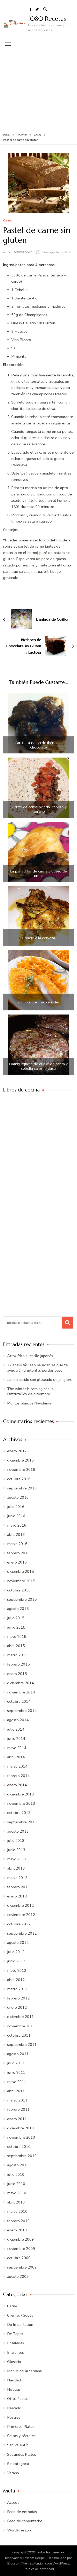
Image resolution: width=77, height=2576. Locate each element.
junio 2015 (16, 1627)
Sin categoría (18, 2463)
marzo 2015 (17, 1655)
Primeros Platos (20, 2426)
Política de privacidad (38, 2569)
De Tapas (15, 2333)
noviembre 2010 (21, 2137)
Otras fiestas (17, 2398)
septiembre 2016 (22, 1488)
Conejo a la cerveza (38, 938)
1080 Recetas (47, 18)
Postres (13, 2417)
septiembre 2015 (22, 1599)
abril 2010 (16, 2202)
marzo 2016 (17, 1543)
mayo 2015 (16, 1636)
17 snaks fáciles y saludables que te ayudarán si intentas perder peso (37, 1368)
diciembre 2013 (20, 1794)
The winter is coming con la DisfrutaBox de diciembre (30, 1391)
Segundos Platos (21, 2454)
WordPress (61, 2563)
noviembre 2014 (21, 1692)
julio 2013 (15, 1840)
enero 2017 (17, 1451)
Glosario (14, 2361)
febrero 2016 (18, 1553)
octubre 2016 (19, 1479)
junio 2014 (16, 1738)
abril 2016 (16, 1534)
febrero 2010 (18, 2220)
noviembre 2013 (21, 1803)
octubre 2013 (19, 1812)
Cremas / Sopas (20, 2315)
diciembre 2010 (20, 2128)
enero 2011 (17, 2118)
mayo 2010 (16, 2193)
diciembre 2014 (20, 1683)
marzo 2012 (17, 1989)
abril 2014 (16, 1757)
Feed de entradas (22, 2511)
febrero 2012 (18, 1998)
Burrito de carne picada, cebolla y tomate (39, 809)
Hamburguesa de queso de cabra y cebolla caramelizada (38, 1066)
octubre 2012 (19, 1924)
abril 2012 (16, 1979)
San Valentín (17, 2445)
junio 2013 (16, 1849)
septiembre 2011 (22, 2044)
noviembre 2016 (21, 1469)
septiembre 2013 (22, 1822)
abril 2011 (16, 2091)
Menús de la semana (24, 2370)
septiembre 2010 (22, 2155)
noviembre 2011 (21, 2026)
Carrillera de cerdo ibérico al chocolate (38, 745)
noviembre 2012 (21, 1914)
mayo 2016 (16, 1525)
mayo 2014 (16, 1747)
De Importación (20, 2324)
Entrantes (15, 2352)
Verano (13, 2473)
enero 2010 (17, 2230)
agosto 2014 (18, 1719)
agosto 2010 (18, 2165)
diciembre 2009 (20, 2239)
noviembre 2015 (21, 1581)
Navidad (14, 2380)
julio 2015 (15, 1617)
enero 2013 (17, 1896)
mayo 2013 (16, 1859)
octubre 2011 (19, 2035)
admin (7, 252)
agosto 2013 (18, 1831)
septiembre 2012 (22, 1933)
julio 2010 (15, 2174)
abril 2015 (16, 1645)
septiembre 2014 (22, 1710)
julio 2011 (15, 2063)
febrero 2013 (18, 1887)
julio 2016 (15, 1506)
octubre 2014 (19, 1701)
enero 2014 (17, 1785)
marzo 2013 (17, 1877)
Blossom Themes (20, 2563)
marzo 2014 (17, 1766)
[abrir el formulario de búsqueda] (45, 9)
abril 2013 (16, 1868)
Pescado (14, 2408)
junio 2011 (16, 2072)
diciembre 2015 (20, 1571)
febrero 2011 (18, 2109)
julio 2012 (15, 1951)
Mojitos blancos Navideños (29, 1403)
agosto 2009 (18, 2276)
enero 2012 (17, 2007)
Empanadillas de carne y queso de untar (38, 873)
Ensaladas (15, 2343)
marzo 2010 (17, 2211)
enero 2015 (17, 1673)
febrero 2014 (18, 1775)
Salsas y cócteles (21, 2435)
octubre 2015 (19, 1590)
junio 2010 (16, 2183)
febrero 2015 (18, 1664)
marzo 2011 (17, 2100)
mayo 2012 (16, 1970)
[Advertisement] (38, 89)
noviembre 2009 (21, 2248)
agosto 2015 (18, 1608)
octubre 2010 (19, 2146)
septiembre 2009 (22, 2267)
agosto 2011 (18, 2053)
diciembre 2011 (20, 2016)
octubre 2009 (19, 2257)
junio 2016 (16, 1515)
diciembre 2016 (20, 1460)
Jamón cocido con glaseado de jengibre (39, 1379)
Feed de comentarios (25, 2521)
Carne (7, 220)
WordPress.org (19, 2530)
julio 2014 (15, 1729)
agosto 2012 (18, 1942)
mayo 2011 (16, 2081)
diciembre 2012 (20, 1905)
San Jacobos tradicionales (39, 1002)
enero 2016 (17, 1562)
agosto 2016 (18, 1497)
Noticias (14, 2389)
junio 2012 (16, 1961)
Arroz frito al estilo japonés (30, 1355)
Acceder (14, 2502)
